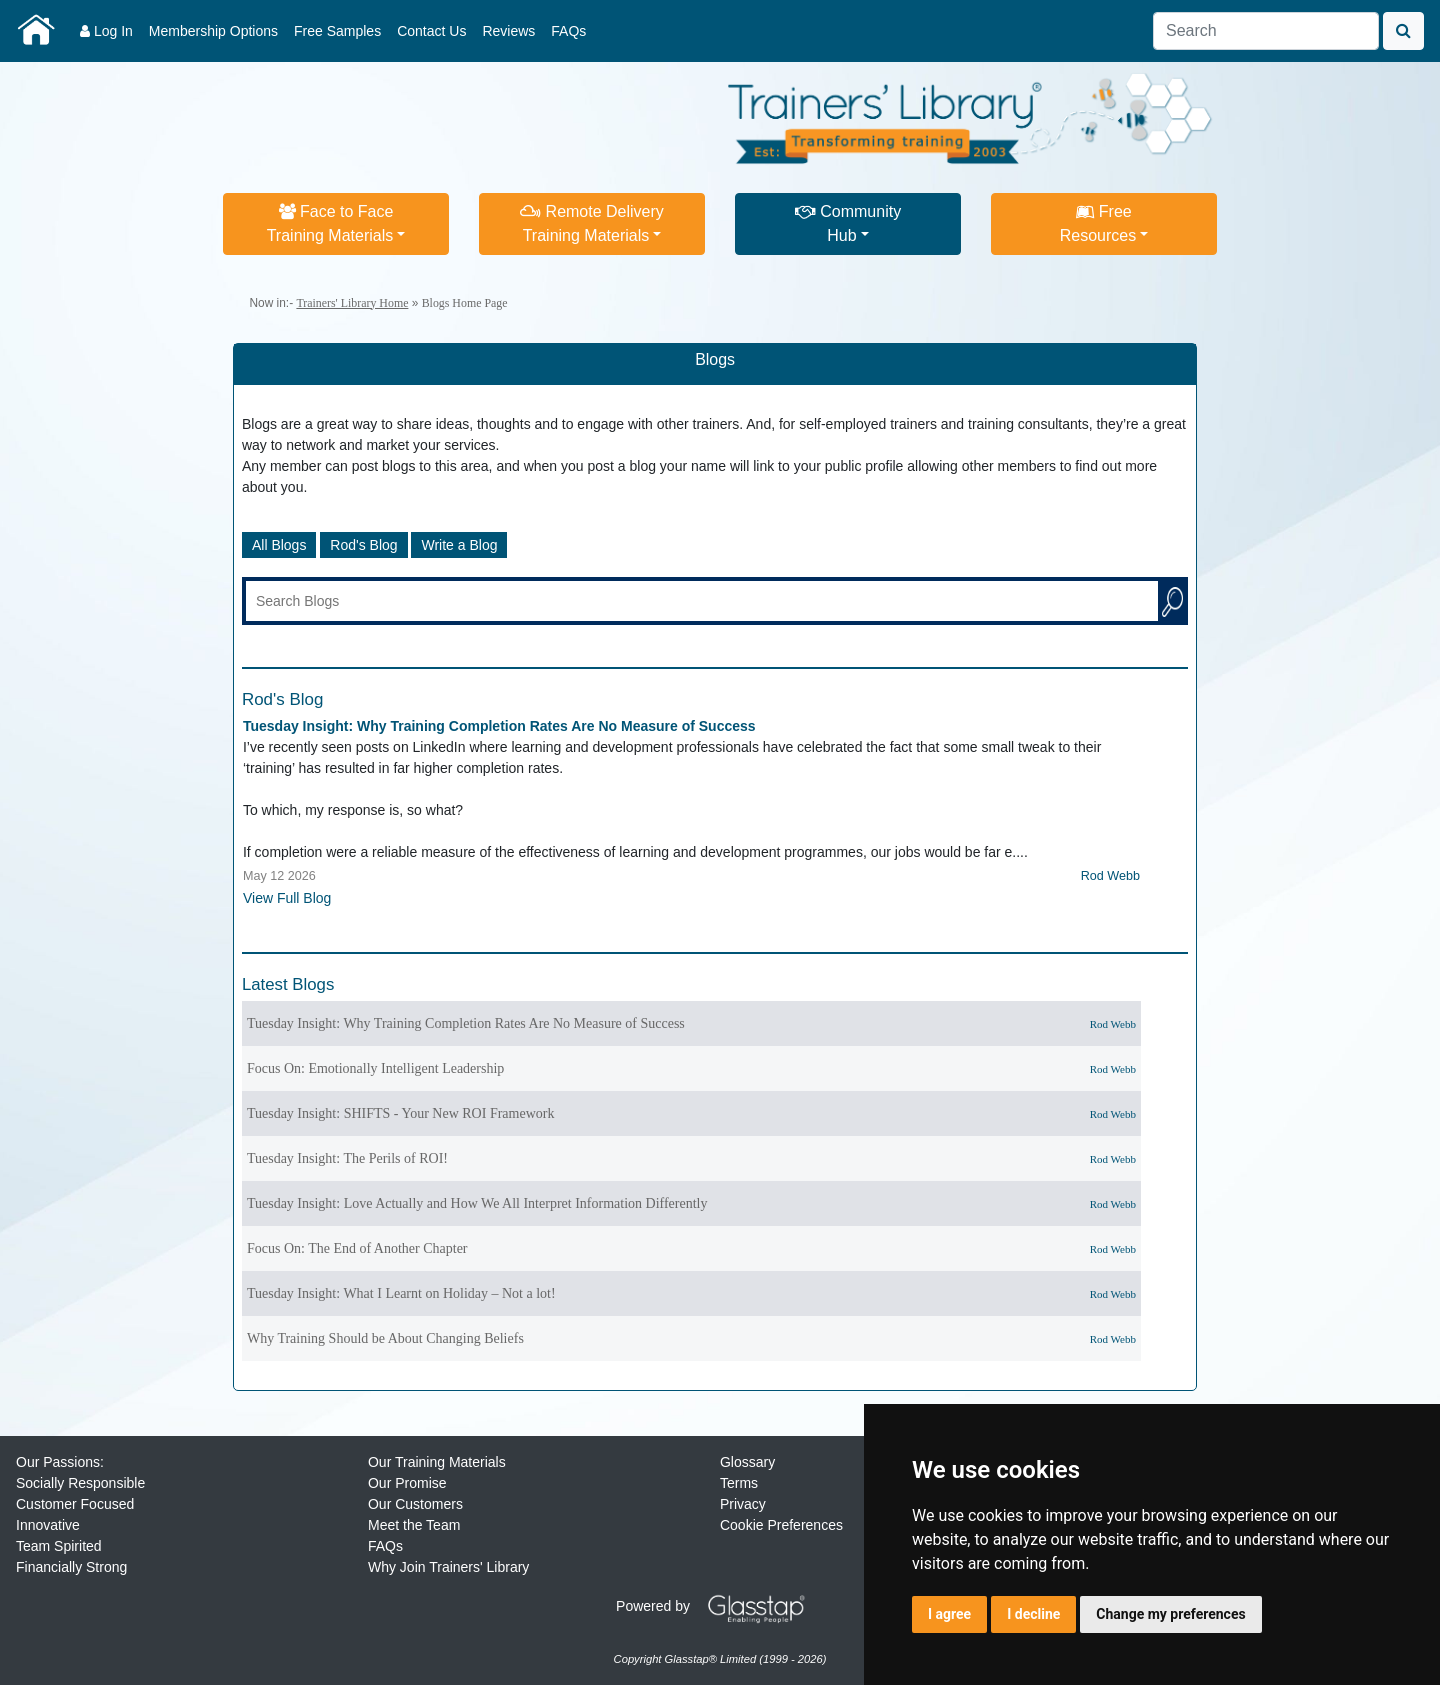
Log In (106, 31)
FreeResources (1098, 223)
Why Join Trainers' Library (448, 1567)
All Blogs (279, 545)
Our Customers (415, 1504)
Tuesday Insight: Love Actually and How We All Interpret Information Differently (477, 1203)
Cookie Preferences (781, 1525)
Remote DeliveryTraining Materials (592, 223)
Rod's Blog (363, 545)
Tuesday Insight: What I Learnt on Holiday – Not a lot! (401, 1293)
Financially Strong (71, 1567)
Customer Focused (75, 1504)
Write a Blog (459, 545)
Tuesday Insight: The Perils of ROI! (347, 1158)
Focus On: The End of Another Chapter (357, 1248)
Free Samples (337, 31)
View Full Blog (287, 898)
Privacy (743, 1504)
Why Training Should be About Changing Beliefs (385, 1338)
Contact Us (431, 31)
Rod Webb (1110, 876)
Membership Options (213, 31)
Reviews (508, 31)
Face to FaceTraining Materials (330, 223)
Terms (739, 1483)
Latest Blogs (288, 984)
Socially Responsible (80, 1483)
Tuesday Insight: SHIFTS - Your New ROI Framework (401, 1113)
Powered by (718, 1606)
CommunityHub (848, 223)
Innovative (48, 1525)
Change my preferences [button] (1170, 1614)
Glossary (747, 1462)
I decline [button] (1033, 1614)
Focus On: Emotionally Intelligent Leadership (375, 1068)
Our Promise (407, 1483)
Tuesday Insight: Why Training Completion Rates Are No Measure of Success (499, 726)
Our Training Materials (437, 1462)
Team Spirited (59, 1546)
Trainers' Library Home (352, 303)
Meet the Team (414, 1525)
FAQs (568, 31)
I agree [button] (949, 1614)
